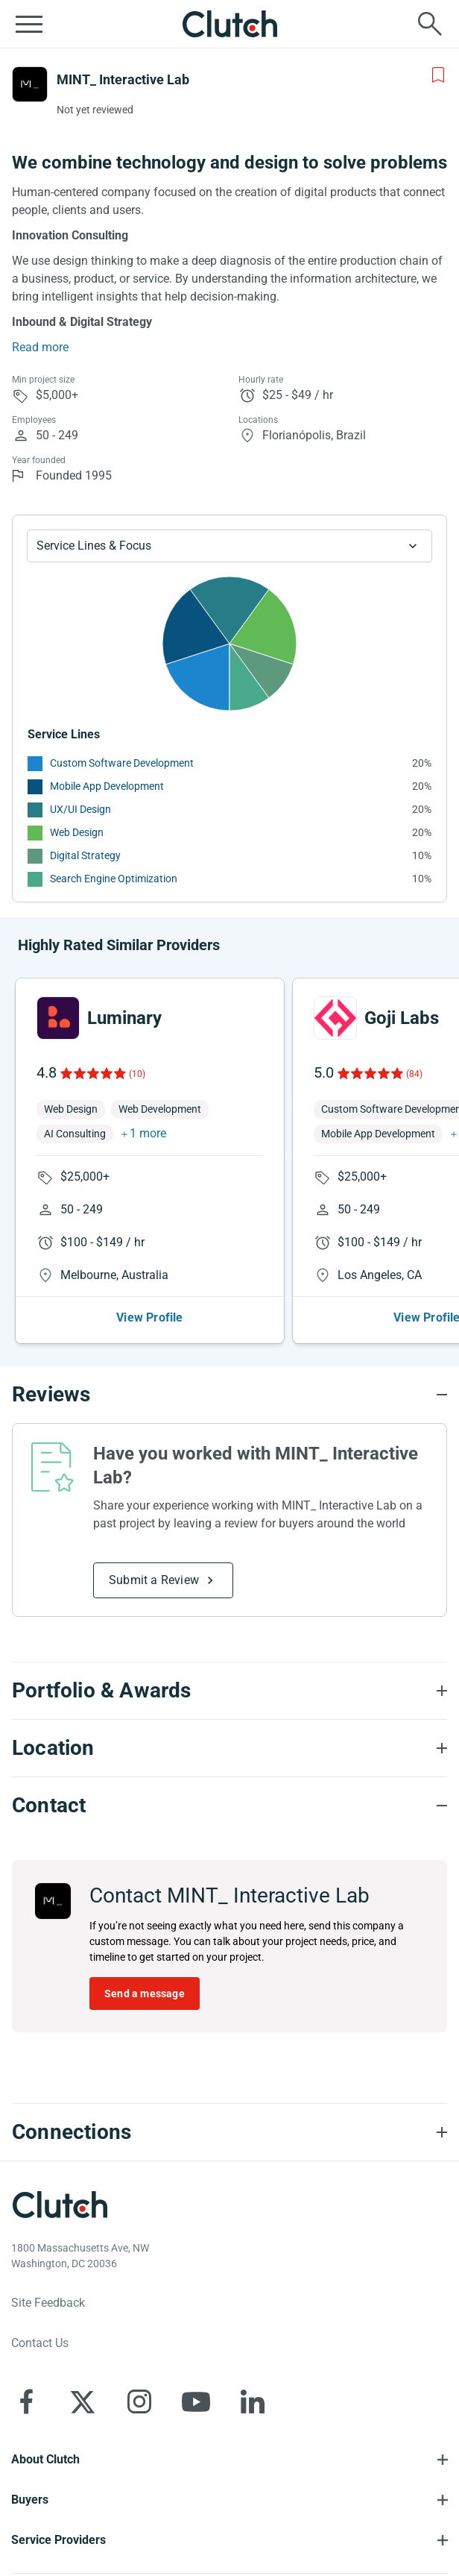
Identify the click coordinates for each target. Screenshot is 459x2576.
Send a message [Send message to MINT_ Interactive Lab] (144, 1993)
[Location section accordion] (229, 1748)
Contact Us (40, 2343)
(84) (414, 1074)
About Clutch (45, 2459)
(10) (137, 1074)
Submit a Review (154, 1580)
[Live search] (430, 24)
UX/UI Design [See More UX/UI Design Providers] (80, 809)
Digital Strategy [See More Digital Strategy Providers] (85, 855)
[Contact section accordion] (229, 1805)
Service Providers (58, 2540)
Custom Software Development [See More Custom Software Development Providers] (122, 763)
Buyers (29, 2499)
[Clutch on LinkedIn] (253, 2401)
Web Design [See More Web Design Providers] (77, 832)
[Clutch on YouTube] (196, 2401)
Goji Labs (401, 1018)
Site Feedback (48, 2303)
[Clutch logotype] (59, 2204)
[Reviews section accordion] (229, 1394)
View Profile (149, 1317)
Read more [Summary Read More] (40, 347)
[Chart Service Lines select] (229, 546)
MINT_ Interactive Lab (123, 79)
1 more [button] (148, 1133)
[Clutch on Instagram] (139, 2401)
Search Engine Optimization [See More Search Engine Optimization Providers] (113, 879)
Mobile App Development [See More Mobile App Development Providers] (107, 786)
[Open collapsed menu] (29, 24)
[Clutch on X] (83, 2401)
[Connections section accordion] (229, 2132)
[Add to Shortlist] (438, 75)
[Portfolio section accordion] (229, 1690)
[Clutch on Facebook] (26, 2401)
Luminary (124, 1018)
